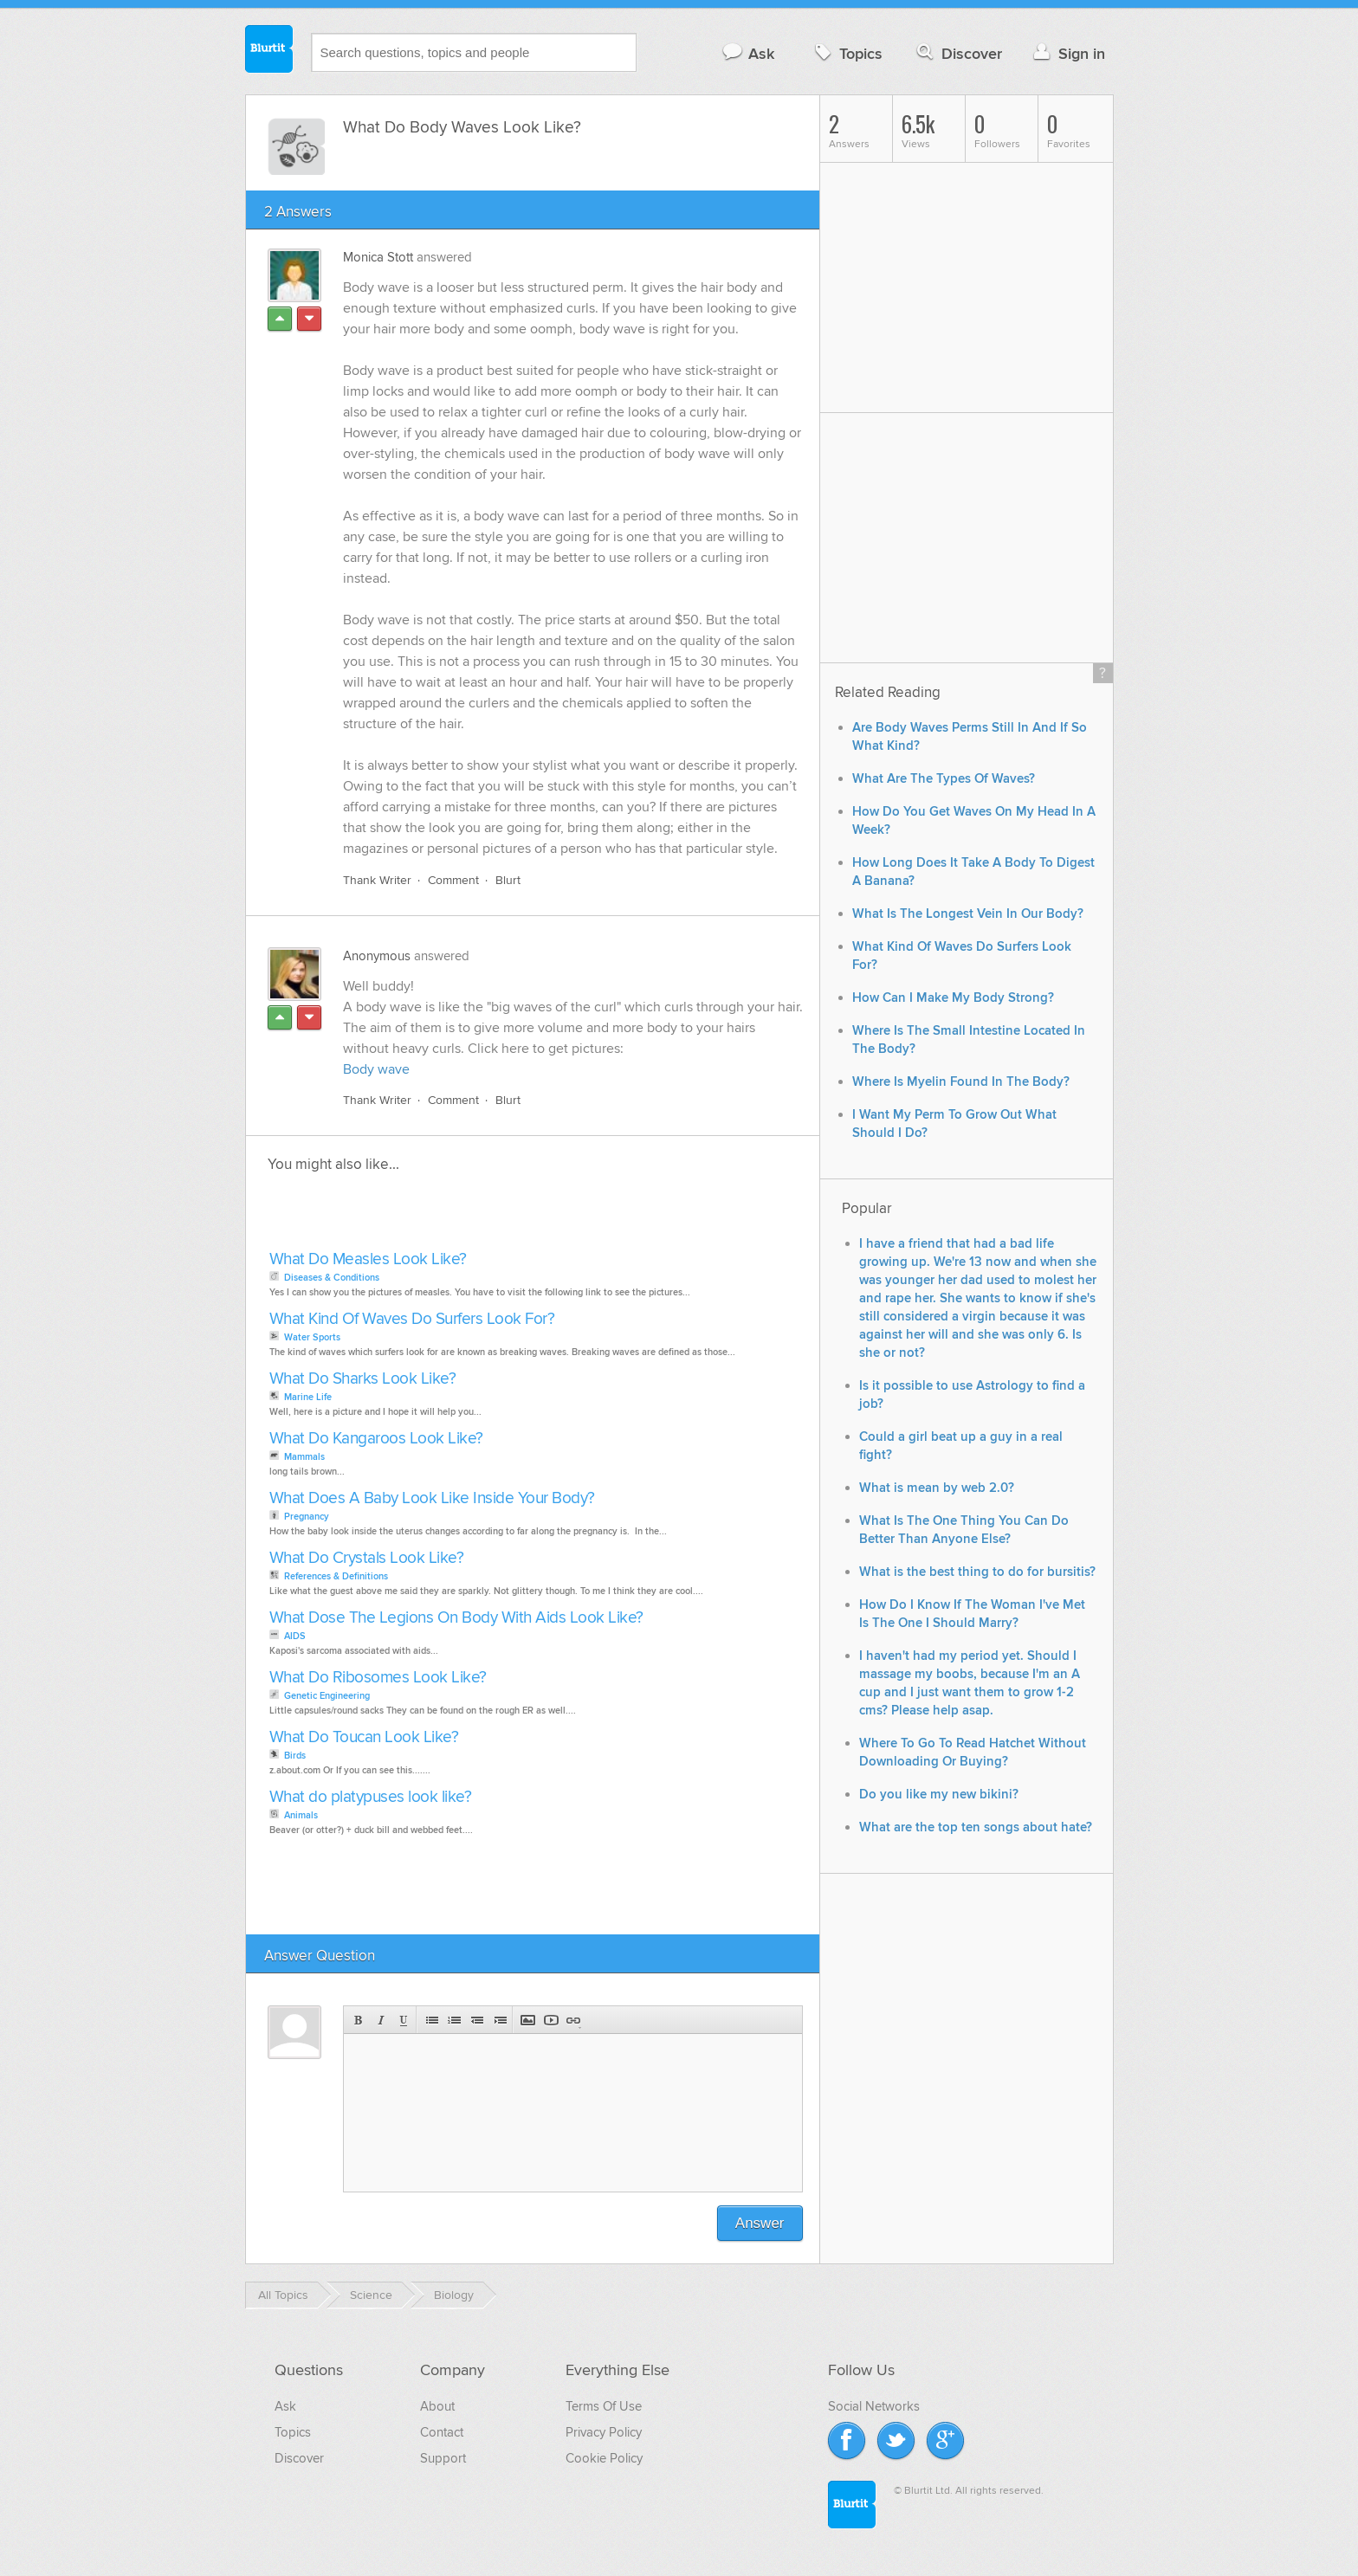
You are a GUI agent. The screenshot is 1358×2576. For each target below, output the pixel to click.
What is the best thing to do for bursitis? (977, 1572)
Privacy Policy (604, 2432)
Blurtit (269, 51)
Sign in (1067, 53)
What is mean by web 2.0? (936, 1488)
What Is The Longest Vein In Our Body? (967, 914)
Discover (957, 53)
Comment (453, 880)
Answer (760, 2223)
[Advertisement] (464, 1217)
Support (443, 2458)
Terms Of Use (604, 2406)
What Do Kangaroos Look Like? (376, 1439)
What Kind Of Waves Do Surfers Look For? (412, 1319)
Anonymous (377, 956)
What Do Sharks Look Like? (362, 1379)
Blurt (508, 880)
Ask (748, 53)
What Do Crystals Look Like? (366, 1558)
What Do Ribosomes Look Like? (378, 1678)
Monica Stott (378, 257)
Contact (441, 2432)
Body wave (376, 1069)
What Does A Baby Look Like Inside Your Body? (432, 1498)
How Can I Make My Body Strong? (953, 998)
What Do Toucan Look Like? (364, 1737)
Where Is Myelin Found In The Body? (961, 1082)
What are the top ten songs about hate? (975, 1827)
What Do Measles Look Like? (368, 1259)
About (437, 2406)
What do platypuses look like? (370, 1797)
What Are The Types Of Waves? (943, 779)
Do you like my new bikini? (938, 1794)
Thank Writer (377, 880)
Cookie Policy (604, 2458)
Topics (847, 53)
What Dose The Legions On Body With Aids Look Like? (456, 1618)
